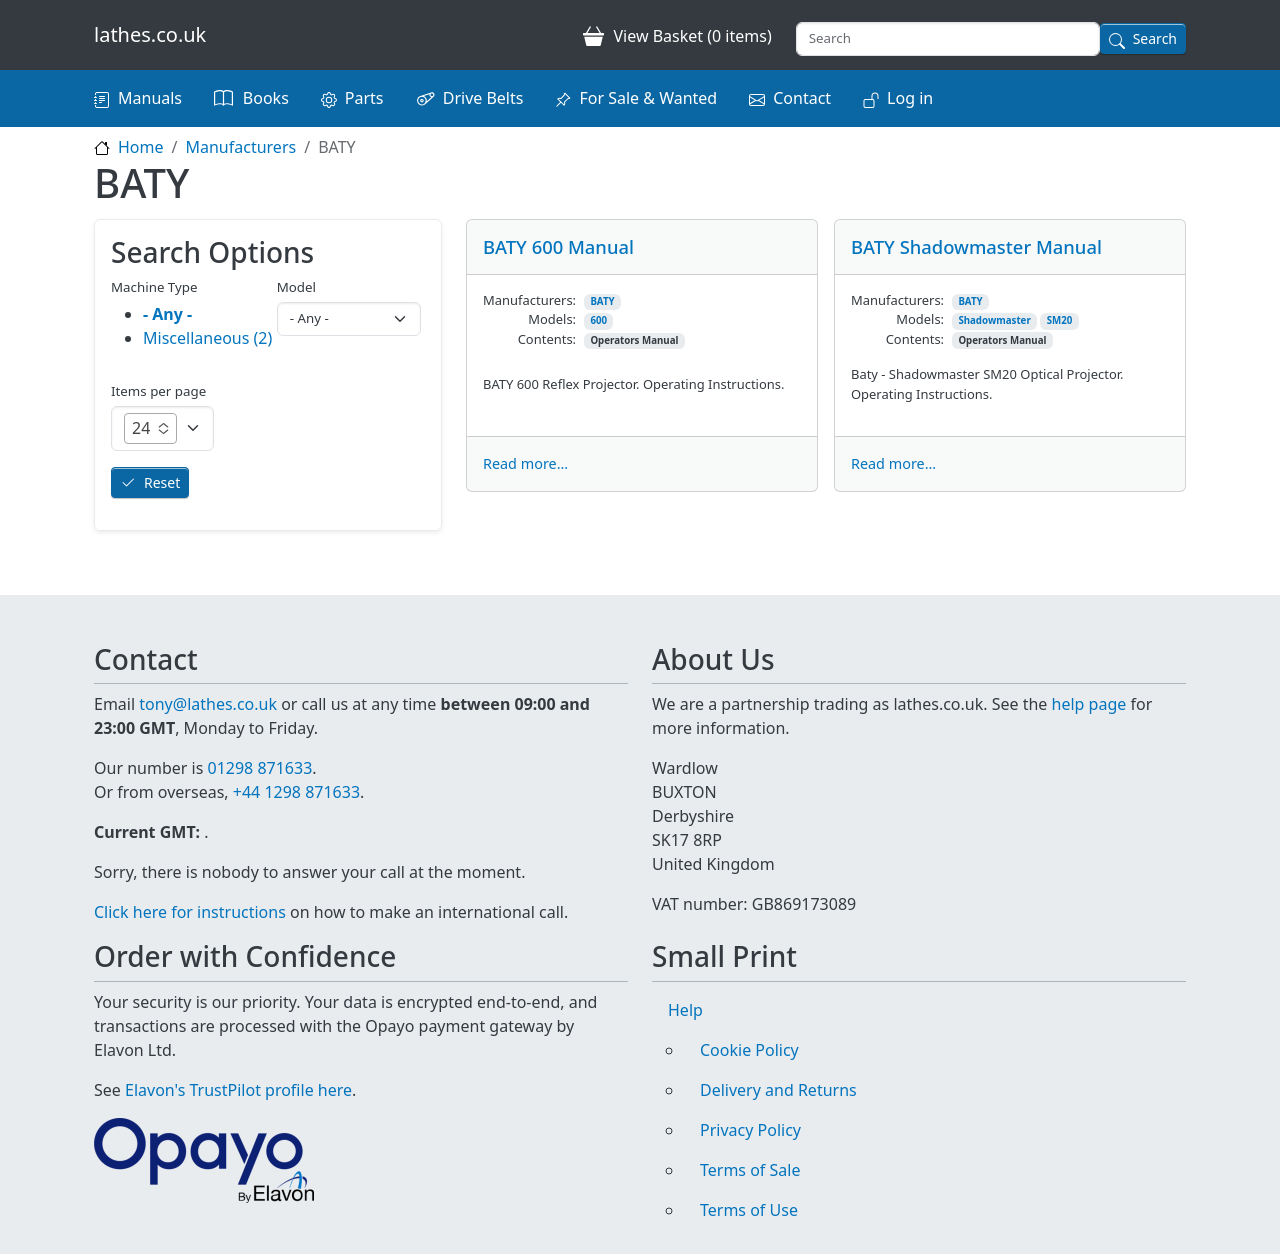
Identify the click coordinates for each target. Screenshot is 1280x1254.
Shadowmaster (994, 320)
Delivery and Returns (778, 1090)
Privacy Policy (750, 1130)
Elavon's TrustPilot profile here (238, 1090)
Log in (910, 98)
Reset (162, 482)
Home (141, 147)
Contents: (547, 339)
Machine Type (154, 287)
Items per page (158, 391)
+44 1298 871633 (296, 792)
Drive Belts (483, 98)
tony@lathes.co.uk (208, 704)
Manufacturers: (529, 300)
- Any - (167, 314)
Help (685, 1010)
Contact (802, 98)
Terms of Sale (750, 1170)
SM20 (1060, 320)
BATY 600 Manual (558, 246)
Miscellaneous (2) (207, 338)
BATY (602, 301)
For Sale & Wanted (648, 98)
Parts (364, 98)
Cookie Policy (749, 1050)
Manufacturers (240, 147)
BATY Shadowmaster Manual (976, 246)
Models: (552, 319)
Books (266, 98)
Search (1155, 38)
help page (1089, 704)
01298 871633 (259, 768)
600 (598, 320)
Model (296, 287)
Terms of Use (749, 1210)
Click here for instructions (190, 912)
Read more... (525, 463)
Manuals (150, 98)
